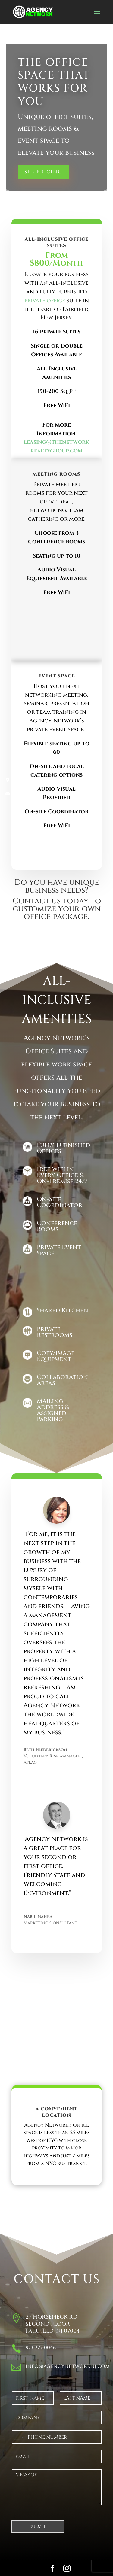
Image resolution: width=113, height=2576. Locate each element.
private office (44, 300)
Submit (38, 2526)
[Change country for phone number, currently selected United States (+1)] (18, 2437)
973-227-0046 (41, 2347)
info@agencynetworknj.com (68, 2366)
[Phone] (57, 2437)
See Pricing (43, 172)
